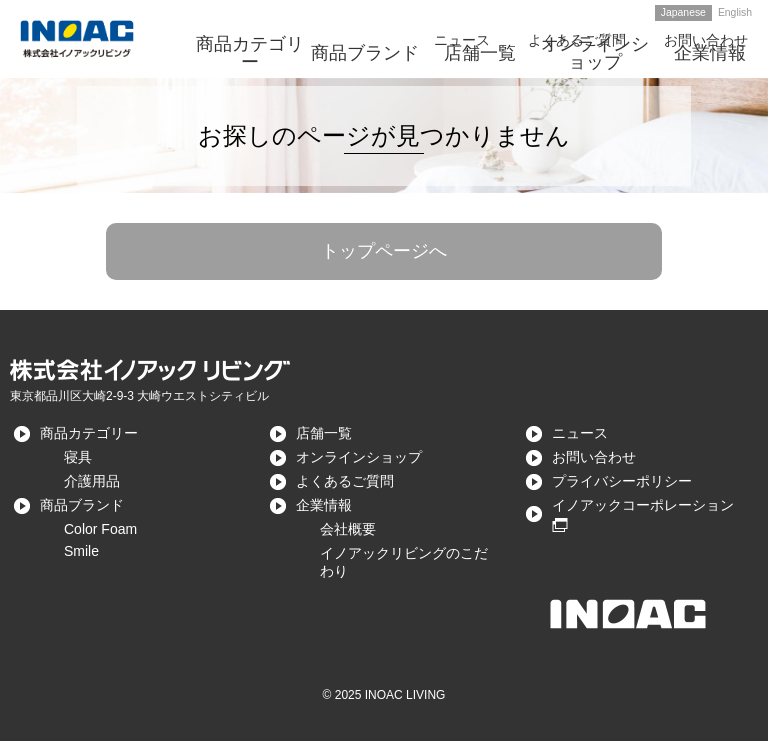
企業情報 (324, 505)
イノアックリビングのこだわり (404, 562)
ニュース (580, 433)
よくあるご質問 (345, 481)
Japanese (683, 12)
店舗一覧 (324, 433)
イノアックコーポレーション (643, 505)
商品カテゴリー (89, 433)
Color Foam (100, 529)
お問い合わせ (594, 457)
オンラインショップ (359, 457)
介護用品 (92, 481)
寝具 (78, 457)
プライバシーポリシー (622, 481)
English (735, 12)
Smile (81, 551)
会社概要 (348, 529)
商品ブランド (82, 505)
